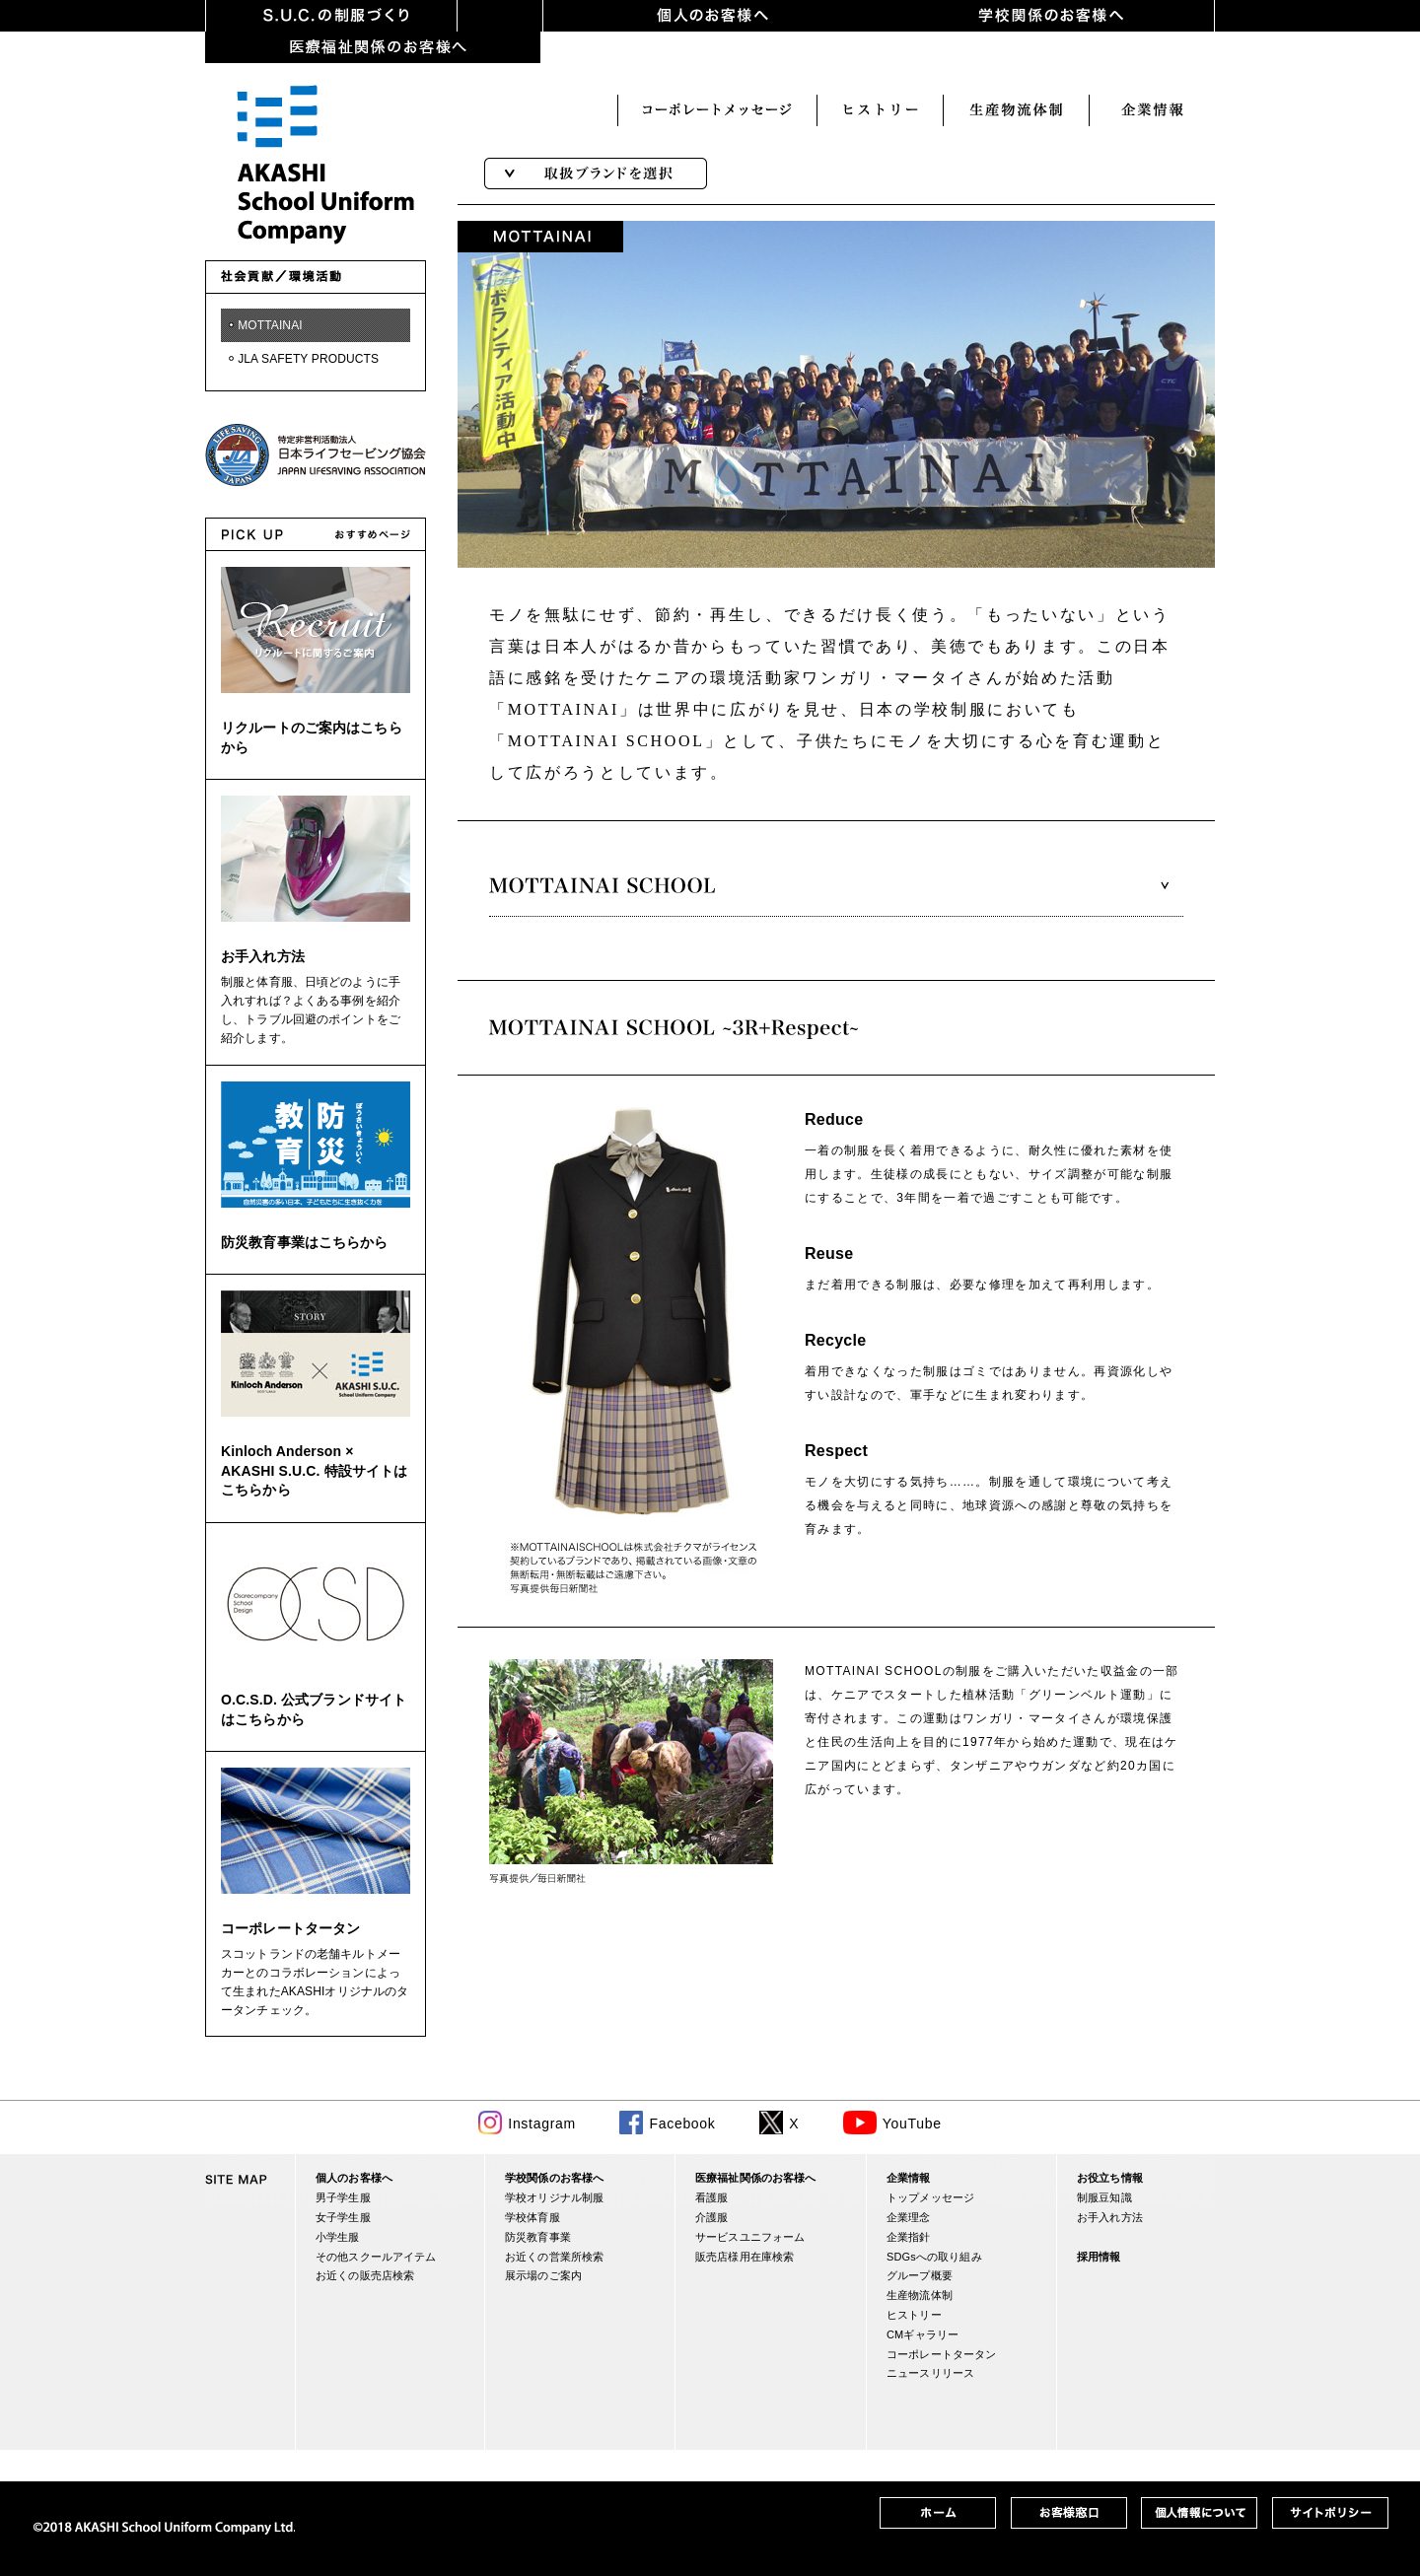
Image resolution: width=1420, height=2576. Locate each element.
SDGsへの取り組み (934, 2257)
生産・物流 (879, 110)
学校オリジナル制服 (554, 2197)
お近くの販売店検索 (365, 2275)
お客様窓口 (1152, 110)
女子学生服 (343, 2217)
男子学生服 (343, 2197)
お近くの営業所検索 (554, 2257)
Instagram (542, 2123)
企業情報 (1016, 110)
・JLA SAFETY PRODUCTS (302, 359)
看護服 (711, 2197)
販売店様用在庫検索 (744, 2257)
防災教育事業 (538, 2237)
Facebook (682, 2123)
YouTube (912, 2123)
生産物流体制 (920, 2295)
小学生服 (338, 2237)
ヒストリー (716, 110)
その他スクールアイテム (376, 2257)
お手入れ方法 (263, 956)
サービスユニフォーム (750, 2237)
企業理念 (909, 2217)
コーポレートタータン (290, 1928)
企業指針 (909, 2237)
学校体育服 (532, 2217)
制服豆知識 (1104, 2197)
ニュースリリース (930, 2373)
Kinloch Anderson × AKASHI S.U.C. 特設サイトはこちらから (314, 1470)
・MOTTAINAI (264, 325)
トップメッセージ (930, 2197)
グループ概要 (920, 2275)
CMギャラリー (922, 2334)
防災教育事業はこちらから (305, 1242)
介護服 (711, 2217)
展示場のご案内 (543, 2275)
